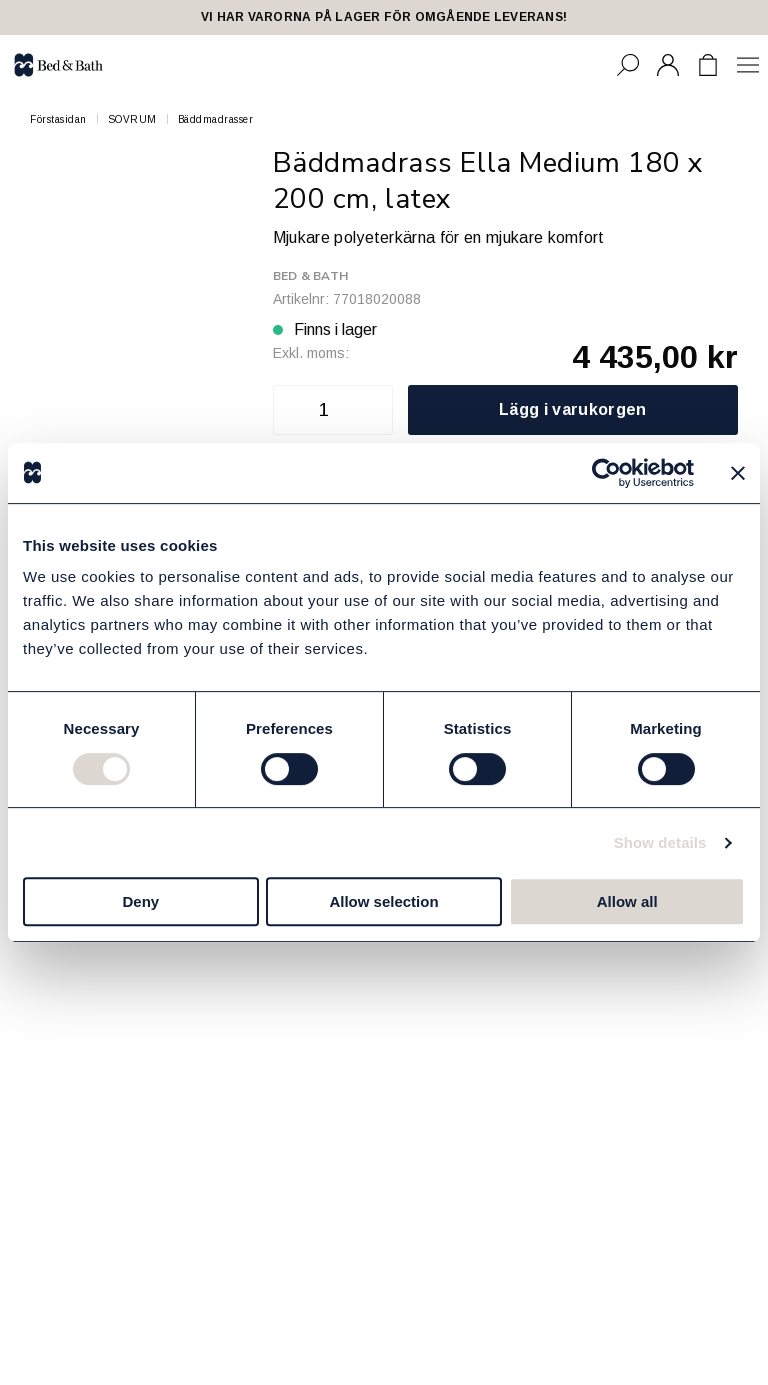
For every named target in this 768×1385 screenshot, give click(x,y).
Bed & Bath (310, 276)
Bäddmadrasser (216, 119)
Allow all (627, 901)
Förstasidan (58, 119)
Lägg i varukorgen (572, 409)
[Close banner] (738, 473)
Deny (140, 901)
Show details (660, 842)
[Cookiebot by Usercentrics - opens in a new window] (606, 473)
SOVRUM (132, 119)
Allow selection (383, 901)
